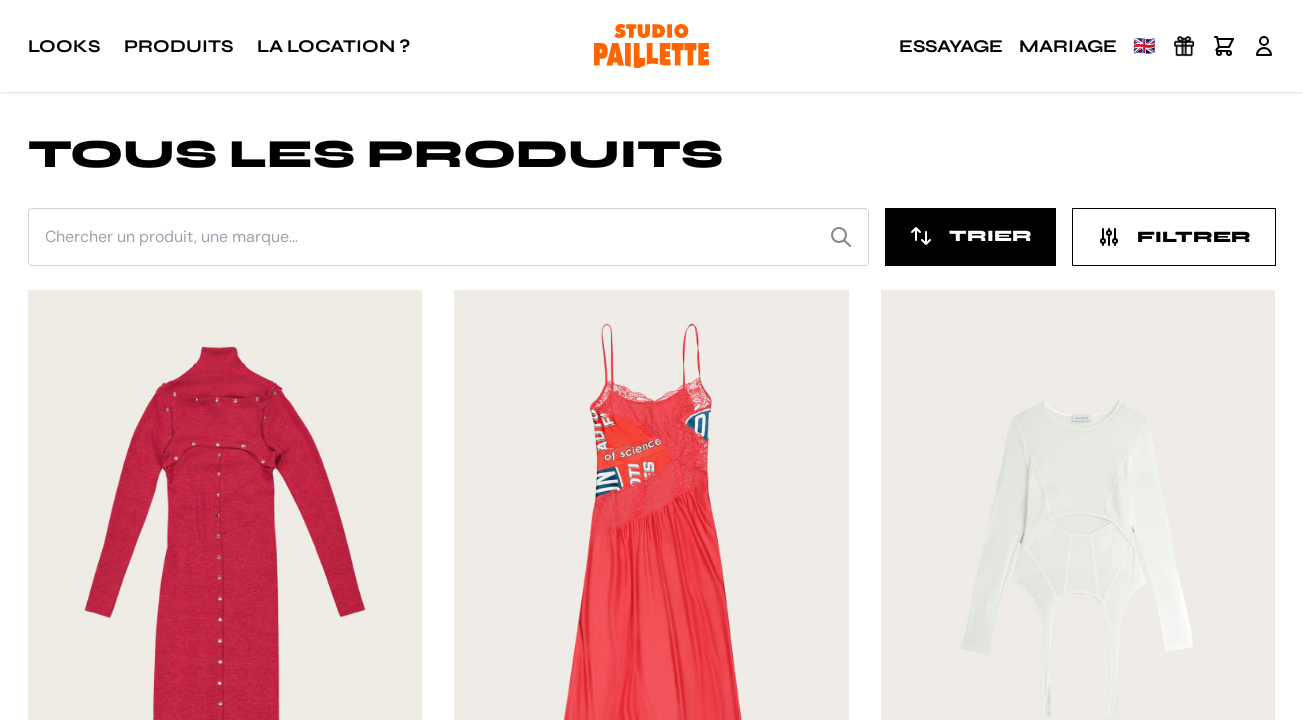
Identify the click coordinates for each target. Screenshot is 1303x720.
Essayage (951, 46)
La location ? (333, 46)
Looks (64, 46)
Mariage (1068, 46)
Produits (178, 46)
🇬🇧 (1144, 46)
